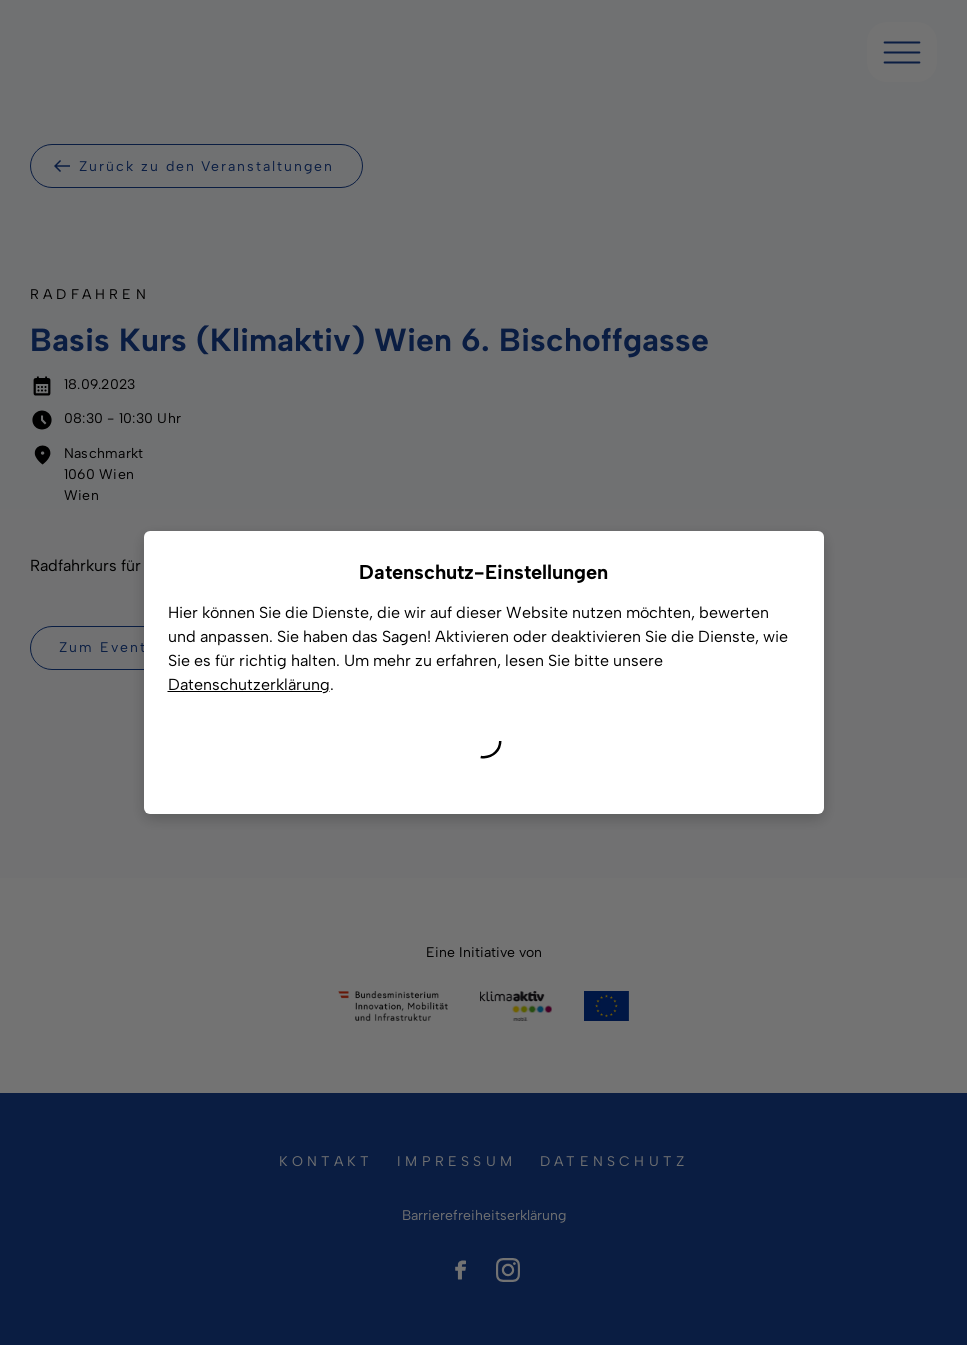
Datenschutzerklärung (249, 684)
